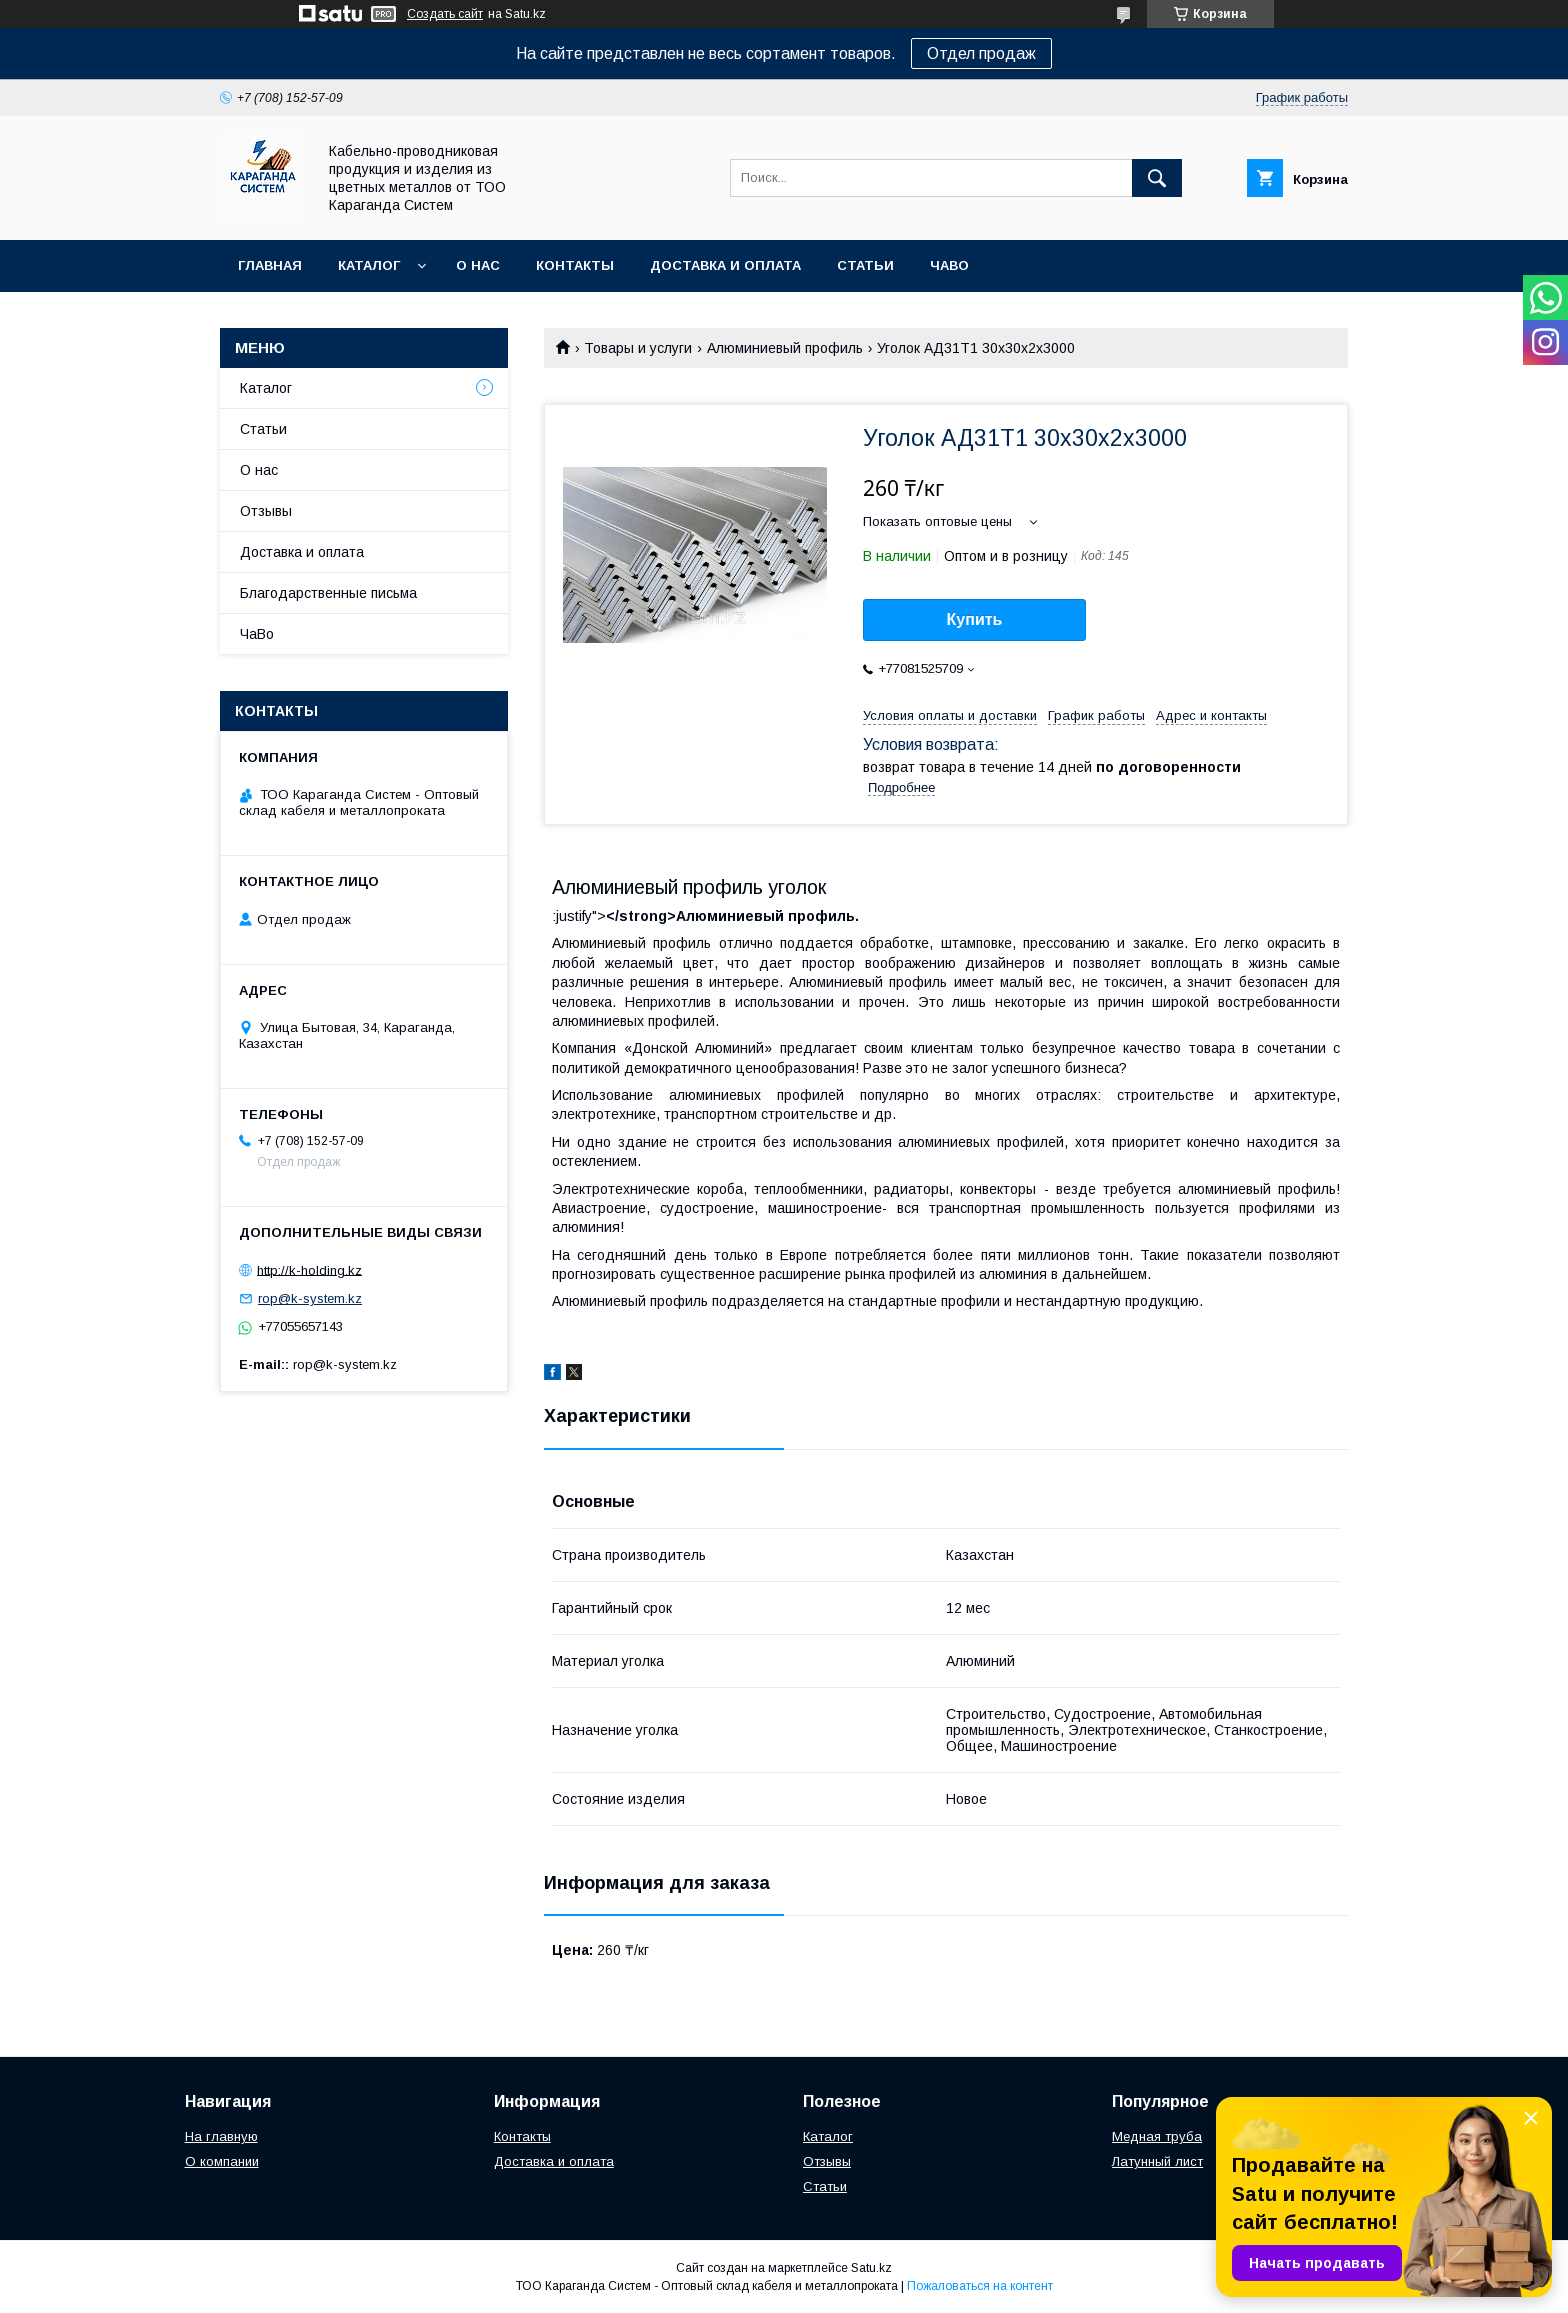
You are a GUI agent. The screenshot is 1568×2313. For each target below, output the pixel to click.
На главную (221, 2136)
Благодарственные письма (328, 593)
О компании (222, 2161)
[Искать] (1157, 178)
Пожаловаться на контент (980, 2286)
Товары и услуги (638, 348)
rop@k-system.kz (310, 1298)
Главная (270, 265)
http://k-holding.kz (309, 1269)
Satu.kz (871, 2268)
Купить (975, 619)
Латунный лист (1157, 2161)
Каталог (369, 265)
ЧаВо (949, 265)
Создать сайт (445, 14)
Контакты (575, 265)
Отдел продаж (981, 53)
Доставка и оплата (725, 265)
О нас (478, 265)
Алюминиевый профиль (785, 348)
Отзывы (266, 511)
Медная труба (1157, 2136)
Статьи (865, 265)
